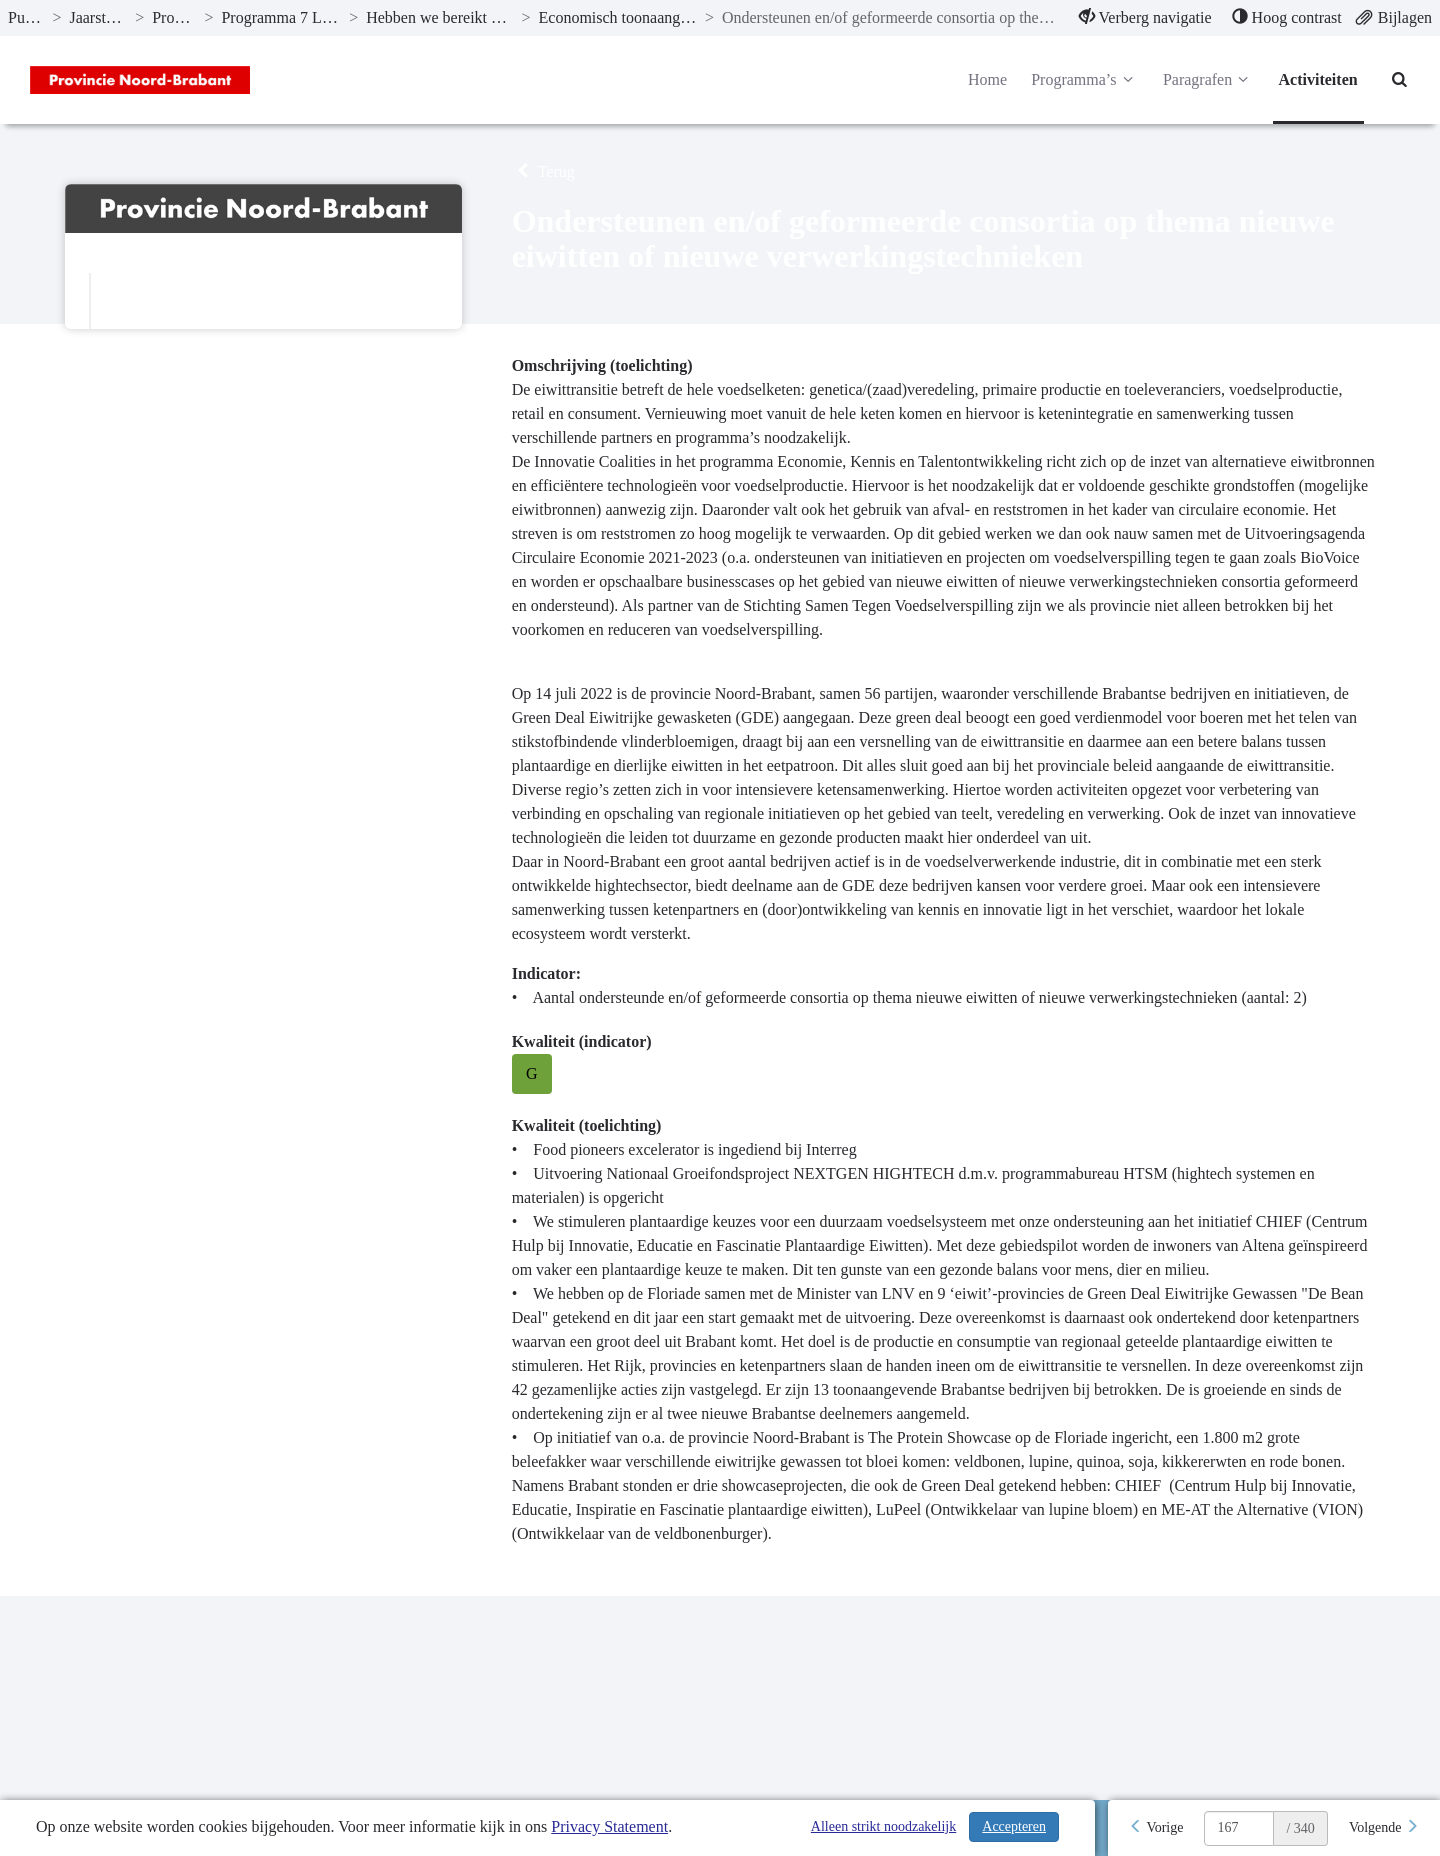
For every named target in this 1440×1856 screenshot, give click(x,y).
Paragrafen (1209, 80)
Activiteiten (1318, 79)
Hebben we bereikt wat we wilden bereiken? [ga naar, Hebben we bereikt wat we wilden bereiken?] (439, 17)
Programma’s (1085, 80)
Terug (543, 171)
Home (987, 79)
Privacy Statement (609, 1826)
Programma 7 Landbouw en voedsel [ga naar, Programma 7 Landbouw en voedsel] (281, 17)
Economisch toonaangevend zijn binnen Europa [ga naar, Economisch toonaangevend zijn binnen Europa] (618, 17)
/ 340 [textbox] (1300, 1828)
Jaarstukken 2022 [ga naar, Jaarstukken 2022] (98, 17)
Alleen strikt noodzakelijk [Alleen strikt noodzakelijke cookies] (883, 1826)
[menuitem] (1145, 18)
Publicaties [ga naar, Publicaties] (26, 17)
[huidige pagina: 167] (1239, 1828)
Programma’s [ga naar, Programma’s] (174, 17)
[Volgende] (1384, 1828)
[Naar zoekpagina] (1400, 80)
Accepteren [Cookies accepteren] (1014, 1826)
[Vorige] (1156, 1828)
